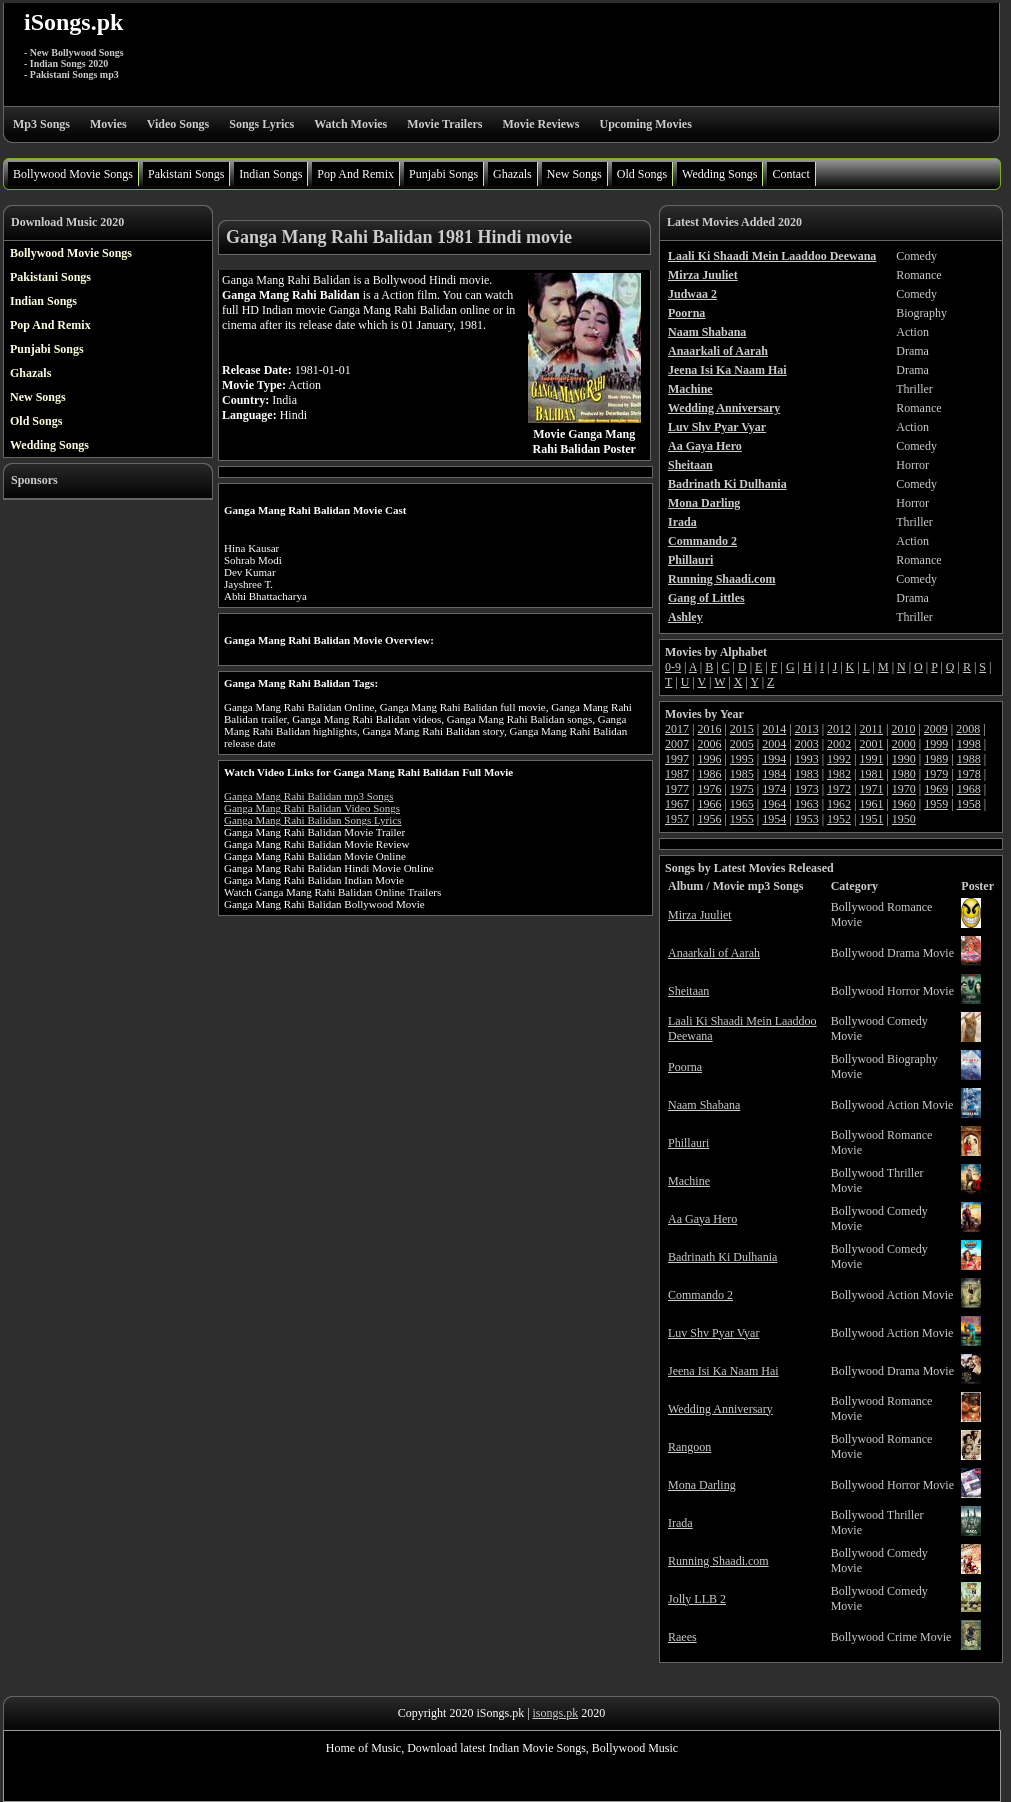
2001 (871, 744)
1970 (904, 789)
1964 (774, 804)
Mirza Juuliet (700, 915)
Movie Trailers (444, 124)
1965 (742, 804)
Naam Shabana (704, 1105)
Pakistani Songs (186, 174)
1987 (677, 774)
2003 (807, 744)
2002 (839, 744)
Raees (682, 1637)
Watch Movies (350, 124)
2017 (677, 729)
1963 (807, 804)
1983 (807, 774)
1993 (807, 759)
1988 (969, 759)
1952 (839, 819)
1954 (774, 819)
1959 (936, 804)
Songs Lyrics (261, 124)
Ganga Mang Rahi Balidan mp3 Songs (309, 796)
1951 (871, 819)
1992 (839, 759)
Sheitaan (688, 991)
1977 (677, 789)
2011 (871, 729)
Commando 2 (700, 1295)
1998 (969, 744)
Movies (108, 124)
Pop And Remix (355, 174)
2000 (904, 744)
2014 (774, 729)
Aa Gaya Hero (702, 1219)
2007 (677, 744)
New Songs (574, 174)
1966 (709, 804)
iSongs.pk (73, 22)
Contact (790, 174)
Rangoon (689, 1447)
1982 (839, 774)
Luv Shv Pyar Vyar (713, 1333)
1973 (807, 789)
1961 (871, 804)
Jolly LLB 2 (697, 1599)
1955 (742, 819)
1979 (936, 774)
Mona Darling (702, 1485)
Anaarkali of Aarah (714, 953)
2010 (903, 729)
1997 (677, 759)
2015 (742, 729)
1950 (904, 819)
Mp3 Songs (41, 124)
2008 (968, 729)
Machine (689, 1181)
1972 (839, 789)
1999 (936, 744)
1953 (807, 819)
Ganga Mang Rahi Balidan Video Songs (312, 808)
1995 (742, 759)
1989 (936, 759)
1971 (871, 789)
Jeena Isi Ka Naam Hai (723, 1371)
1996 (709, 759)
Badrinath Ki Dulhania (722, 1257)
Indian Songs (270, 174)
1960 (904, 804)
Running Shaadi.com (718, 1561)
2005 (742, 744)
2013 (807, 729)
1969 (936, 789)
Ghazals (512, 174)
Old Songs (642, 174)
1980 (904, 774)
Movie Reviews (540, 124)
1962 (839, 804)
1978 (969, 774)
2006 (709, 744)
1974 (774, 789)
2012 (839, 729)
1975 (742, 789)
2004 (774, 744)
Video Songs (178, 124)
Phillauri (688, 1143)
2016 (709, 729)
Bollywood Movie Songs (73, 174)
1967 (677, 804)
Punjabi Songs (443, 174)
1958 (969, 804)
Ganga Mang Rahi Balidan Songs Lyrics (313, 820)
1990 (904, 759)
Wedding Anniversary (720, 1409)
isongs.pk (556, 1713)
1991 (871, 759)
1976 (709, 789)
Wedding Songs (719, 174)
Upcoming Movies (645, 124)
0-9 (673, 667)
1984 (774, 774)
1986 (709, 774)
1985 (742, 774)
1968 (969, 789)
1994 (774, 759)
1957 (677, 819)
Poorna (685, 1067)
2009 (936, 729)
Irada (680, 1523)
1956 (709, 819)
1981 (871, 774)
